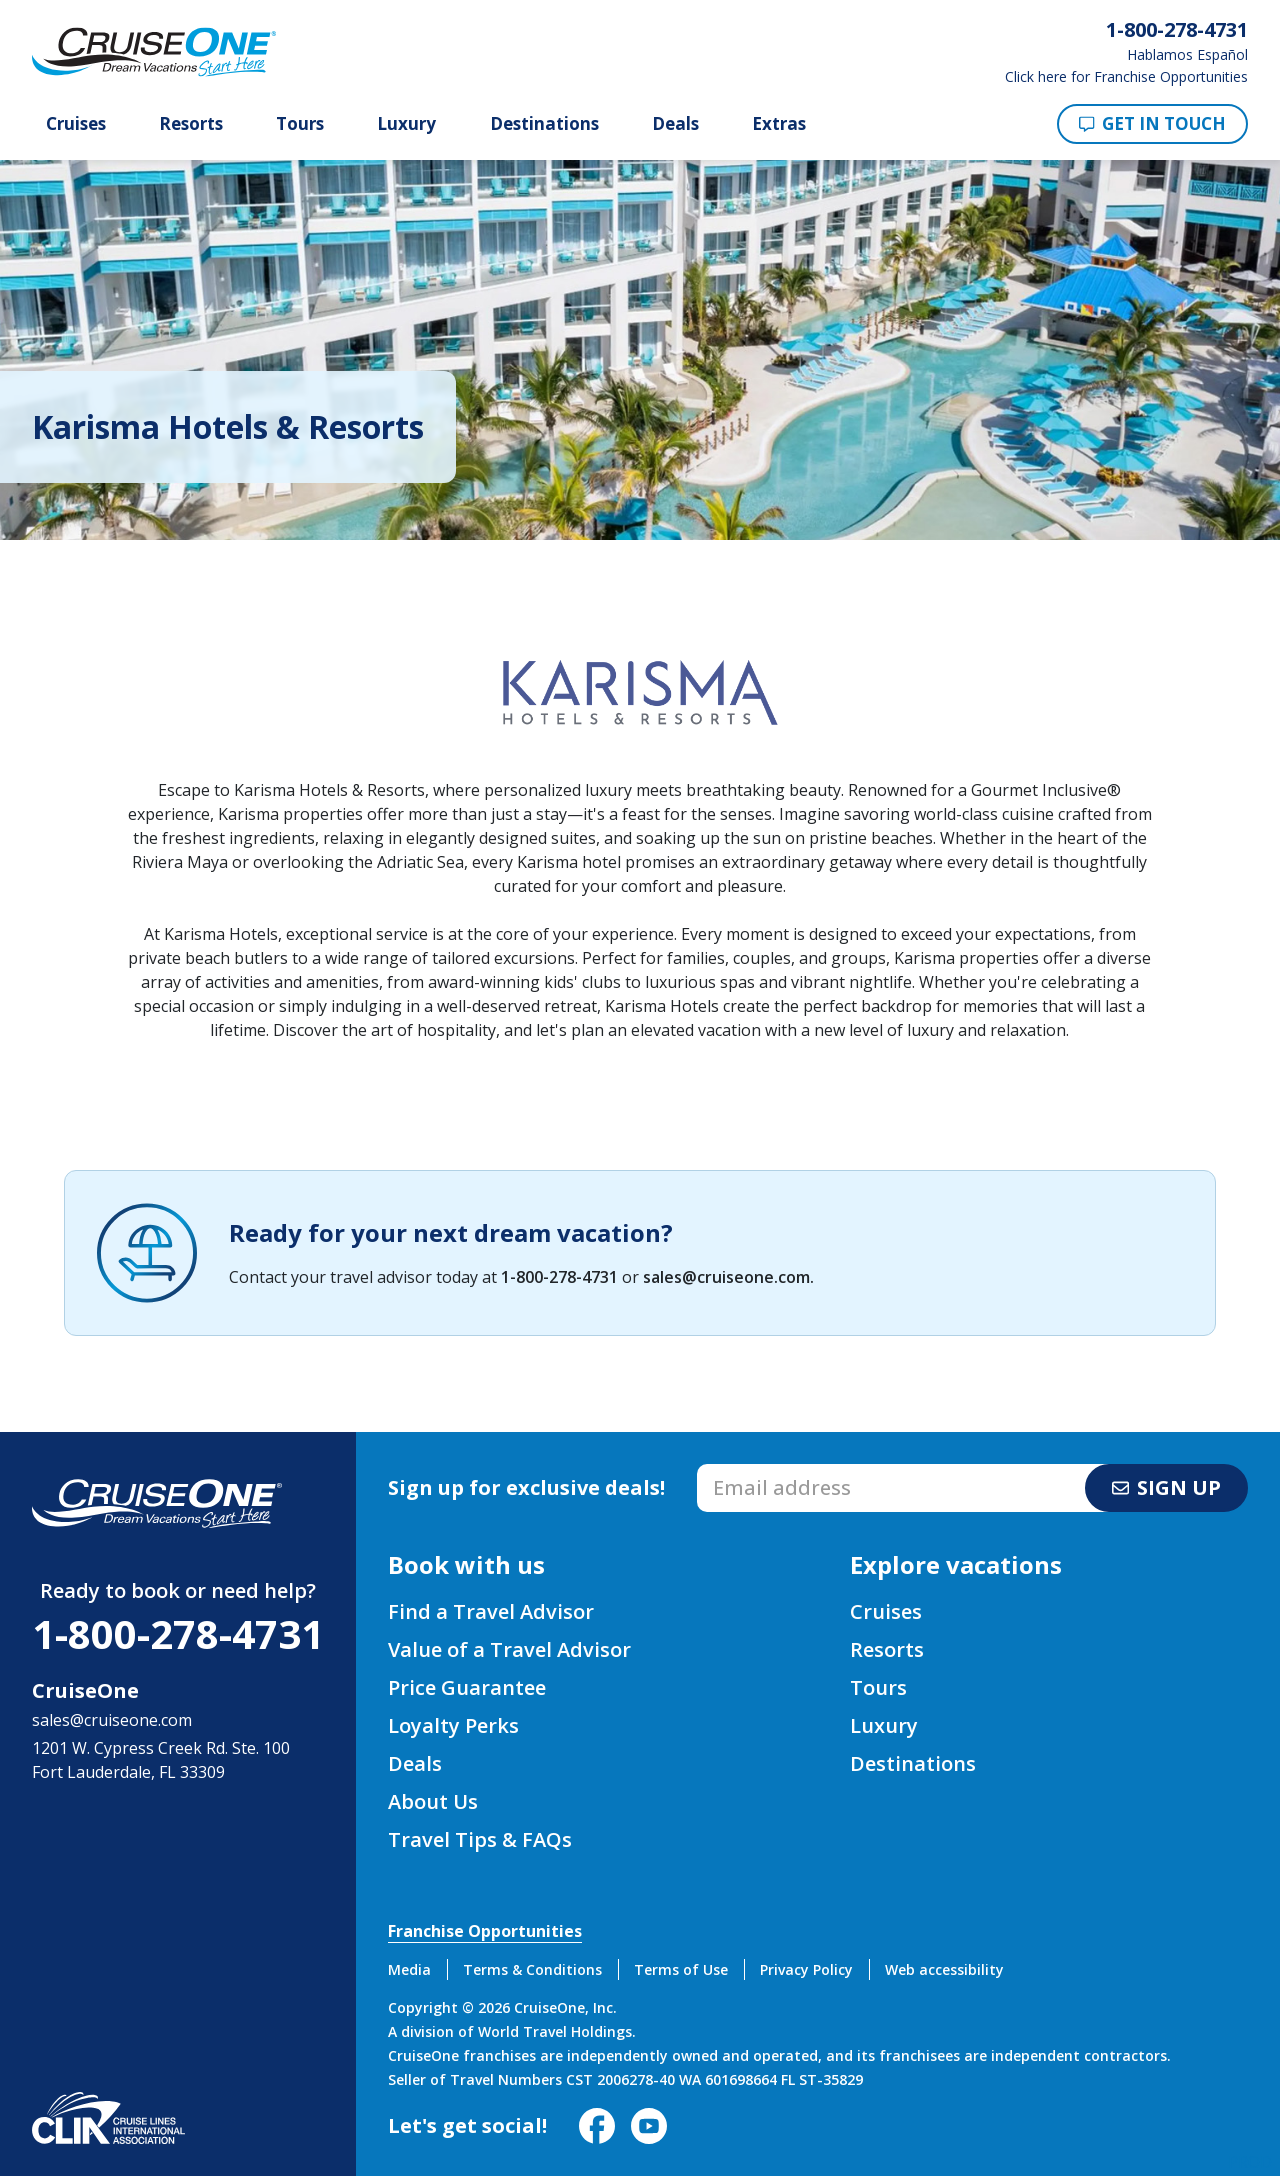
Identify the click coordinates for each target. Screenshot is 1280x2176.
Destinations (544, 124)
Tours (300, 124)
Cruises (76, 124)
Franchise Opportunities (485, 1931)
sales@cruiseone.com (726, 1277)
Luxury (406, 124)
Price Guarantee (467, 1687)
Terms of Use (681, 1969)
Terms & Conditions (532, 1969)
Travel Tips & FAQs (480, 1839)
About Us (433, 1801)
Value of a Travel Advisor (509, 1649)
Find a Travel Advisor (491, 1611)
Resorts (191, 124)
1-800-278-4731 (559, 1277)
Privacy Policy (806, 1969)
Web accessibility (944, 1969)
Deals (675, 124)
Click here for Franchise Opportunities (1126, 77)
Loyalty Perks (453, 1725)
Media (409, 1969)
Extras (779, 124)
